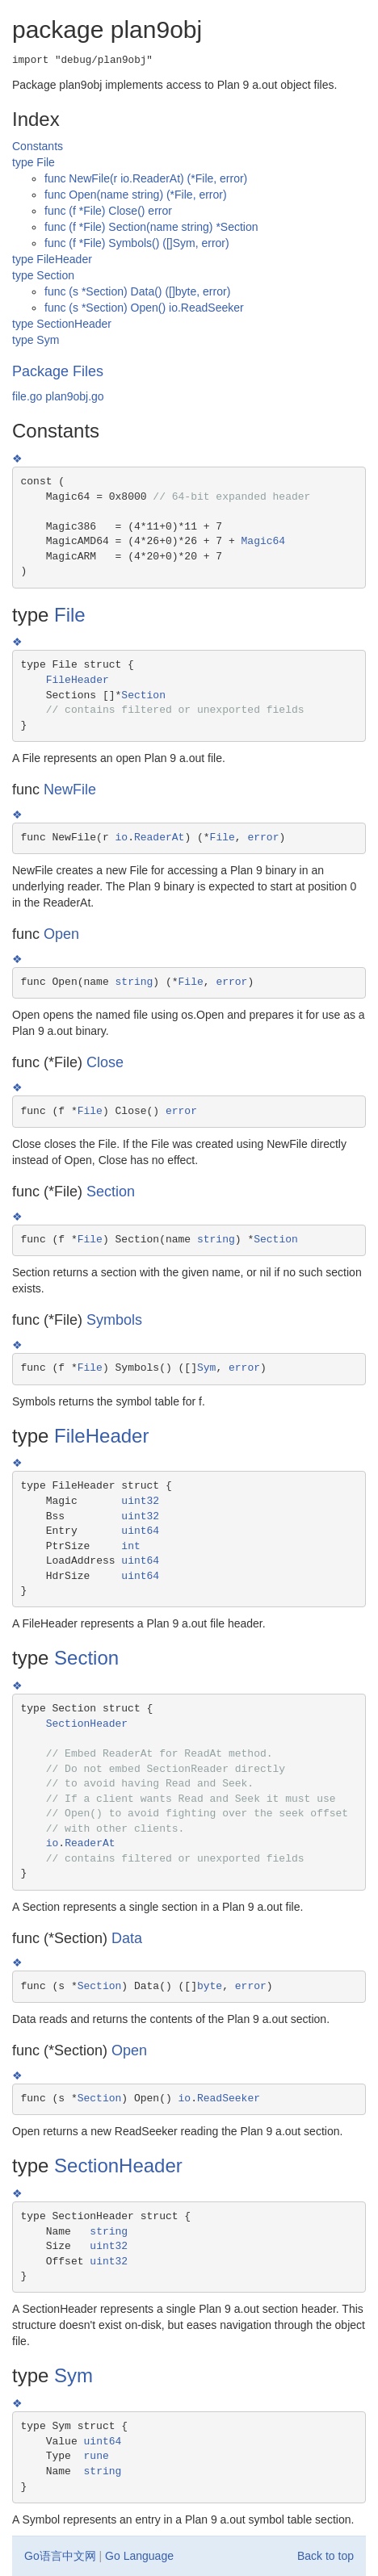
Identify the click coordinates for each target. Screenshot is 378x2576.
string (134, 982)
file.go (27, 396)
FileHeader (77, 680)
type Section (43, 275)
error (263, 837)
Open (61, 934)
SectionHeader (87, 1724)
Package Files (57, 371)
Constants (37, 146)
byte (209, 1986)
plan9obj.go (74, 396)
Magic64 (264, 541)
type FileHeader (52, 259)
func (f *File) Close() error (108, 210)
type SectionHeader (61, 323)
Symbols (114, 1320)
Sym (206, 1368)
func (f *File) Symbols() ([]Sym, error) (136, 243)
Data (126, 1938)
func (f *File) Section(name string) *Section (151, 226)
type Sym (35, 339)
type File (33, 162)
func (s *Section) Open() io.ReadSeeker (144, 307)
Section (143, 695)
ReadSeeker (228, 2098)
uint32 (140, 1501)
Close (105, 1062)
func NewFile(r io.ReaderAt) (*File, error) (145, 178)
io (122, 837)
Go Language (139, 2555)
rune (96, 2456)
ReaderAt (159, 837)
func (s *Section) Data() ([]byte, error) (137, 291)
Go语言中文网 (60, 2555)
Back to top (325, 2555)
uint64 (140, 1531)
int (130, 1546)
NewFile (70, 789)
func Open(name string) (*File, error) (135, 194)
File (70, 615)
